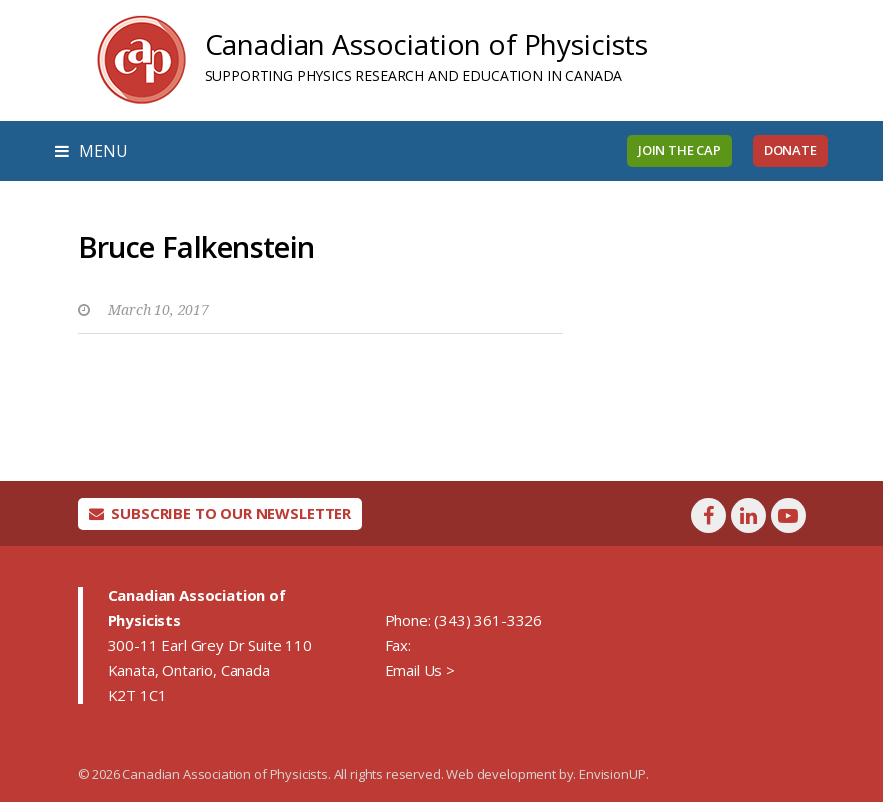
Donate (790, 150)
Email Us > (420, 670)
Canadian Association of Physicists (427, 44)
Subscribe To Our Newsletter (220, 513)
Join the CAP (679, 150)
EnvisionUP (612, 774)
